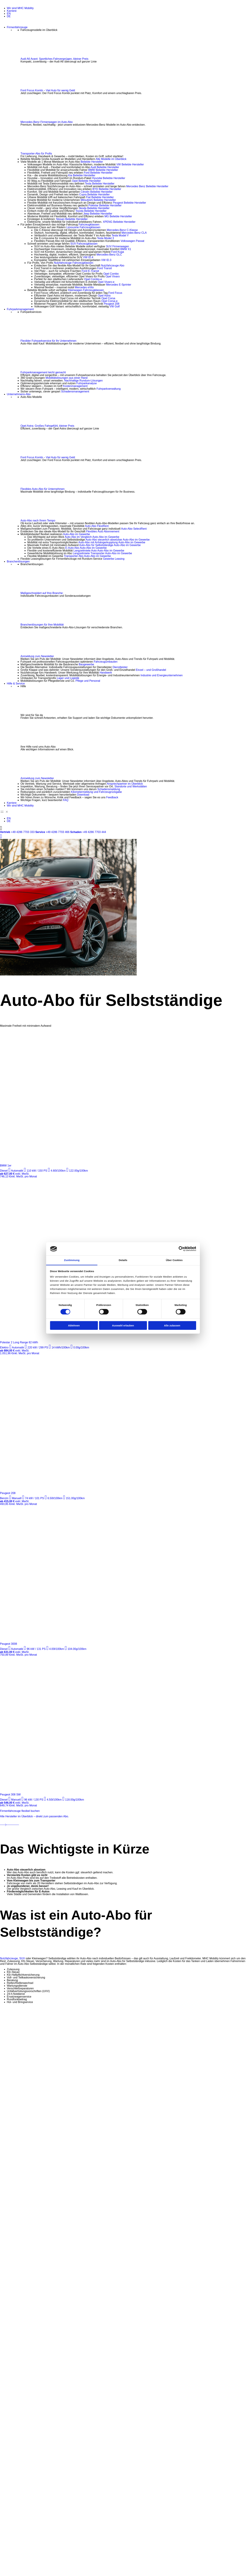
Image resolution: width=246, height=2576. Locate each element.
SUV (84, 243)
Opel (86, 180)
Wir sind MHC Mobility (20, 8)
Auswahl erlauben (123, 1325)
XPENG (119, 221)
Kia (81, 175)
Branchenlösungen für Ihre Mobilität (42, 624)
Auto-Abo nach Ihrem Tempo (37, 520)
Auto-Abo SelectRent (134, 528)
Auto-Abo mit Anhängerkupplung (111, 542)
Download (83, 794)
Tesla (99, 183)
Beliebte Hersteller (92, 161)
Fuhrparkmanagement (20, 309)
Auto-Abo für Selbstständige (110, 545)
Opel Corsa (108, 298)
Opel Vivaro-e (106, 281)
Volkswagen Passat (132, 240)
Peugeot (129, 202)
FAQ (65, 800)
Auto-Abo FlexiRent (97, 526)
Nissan (72, 219)
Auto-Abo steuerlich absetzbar (118, 539)
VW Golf (115, 306)
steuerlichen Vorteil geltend (141, 2387)
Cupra (94, 194)
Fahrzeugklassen (89, 224)
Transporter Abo (87, 556)
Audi (105, 167)
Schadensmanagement (75, 391)
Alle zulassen (172, 1325)
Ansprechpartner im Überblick (125, 783)
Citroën (97, 191)
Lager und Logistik (68, 678)
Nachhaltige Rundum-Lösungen (83, 380)
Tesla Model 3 (105, 238)
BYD (106, 189)
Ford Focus (115, 292)
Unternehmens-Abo (19, 394)
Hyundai (108, 178)
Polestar (105, 205)
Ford (98, 172)
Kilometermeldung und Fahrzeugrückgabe (96, 791)
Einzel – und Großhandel (151, 669)
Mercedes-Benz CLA (134, 232)
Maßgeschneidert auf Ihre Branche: (41, 593)
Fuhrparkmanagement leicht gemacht (43, 372)
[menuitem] (9, 13)
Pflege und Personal (88, 680)
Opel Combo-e (93, 279)
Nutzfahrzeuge (73, 262)
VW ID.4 (88, 257)
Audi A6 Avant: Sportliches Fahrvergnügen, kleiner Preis (54, 58)
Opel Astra (104, 295)
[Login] (1, 837)
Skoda (94, 208)
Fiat (100, 197)
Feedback (112, 797)
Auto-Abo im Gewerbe (76, 534)
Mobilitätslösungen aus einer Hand (67, 377)
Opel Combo (111, 273)
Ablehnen (74, 1325)
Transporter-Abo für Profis (36, 153)
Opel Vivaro (112, 276)
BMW (103, 169)
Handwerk (106, 672)
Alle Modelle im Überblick (111, 159)
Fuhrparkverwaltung (109, 388)
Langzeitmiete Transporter (102, 553)
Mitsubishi (98, 200)
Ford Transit (104, 268)
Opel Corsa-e (109, 301)
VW (130, 164)
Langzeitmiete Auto (98, 550)
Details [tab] (123, 1260)
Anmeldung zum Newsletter (37, 656)
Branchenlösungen (18, 561)
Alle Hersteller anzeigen (14, 2071)
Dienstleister (120, 667)
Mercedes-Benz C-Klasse (122, 230)
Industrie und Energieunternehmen (162, 675)
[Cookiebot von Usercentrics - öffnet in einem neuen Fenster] (181, 1248)
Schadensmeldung (108, 789)
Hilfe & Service (16, 683)
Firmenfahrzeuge (17, 27)
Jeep (97, 213)
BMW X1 (125, 249)
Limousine (83, 227)
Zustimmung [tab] (72, 1260)
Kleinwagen (86, 290)
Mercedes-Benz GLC (109, 254)
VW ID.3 (106, 260)
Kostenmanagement (75, 386)
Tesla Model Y (120, 235)
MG (118, 216)
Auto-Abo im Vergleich (92, 536)
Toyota (90, 210)
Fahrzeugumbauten (106, 661)
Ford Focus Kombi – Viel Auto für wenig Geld (47, 90)
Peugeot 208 (111, 303)
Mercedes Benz (147, 186)
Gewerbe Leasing (113, 558)
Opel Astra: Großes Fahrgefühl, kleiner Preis (47, 425)
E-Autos (5, 2539)
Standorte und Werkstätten (130, 786)
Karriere (12, 10)
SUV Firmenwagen (117, 246)
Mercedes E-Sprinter (118, 284)
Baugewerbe (86, 664)
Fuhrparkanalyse (86, 383)
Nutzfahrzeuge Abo (112, 265)
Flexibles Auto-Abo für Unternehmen (42, 488)
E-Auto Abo (86, 547)
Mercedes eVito (84, 287)
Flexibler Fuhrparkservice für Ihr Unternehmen (48, 340)
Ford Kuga (117, 251)
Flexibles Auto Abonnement (102, 531)
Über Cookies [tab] (174, 1260)
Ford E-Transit (90, 271)
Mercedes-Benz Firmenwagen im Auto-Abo (46, 122)
